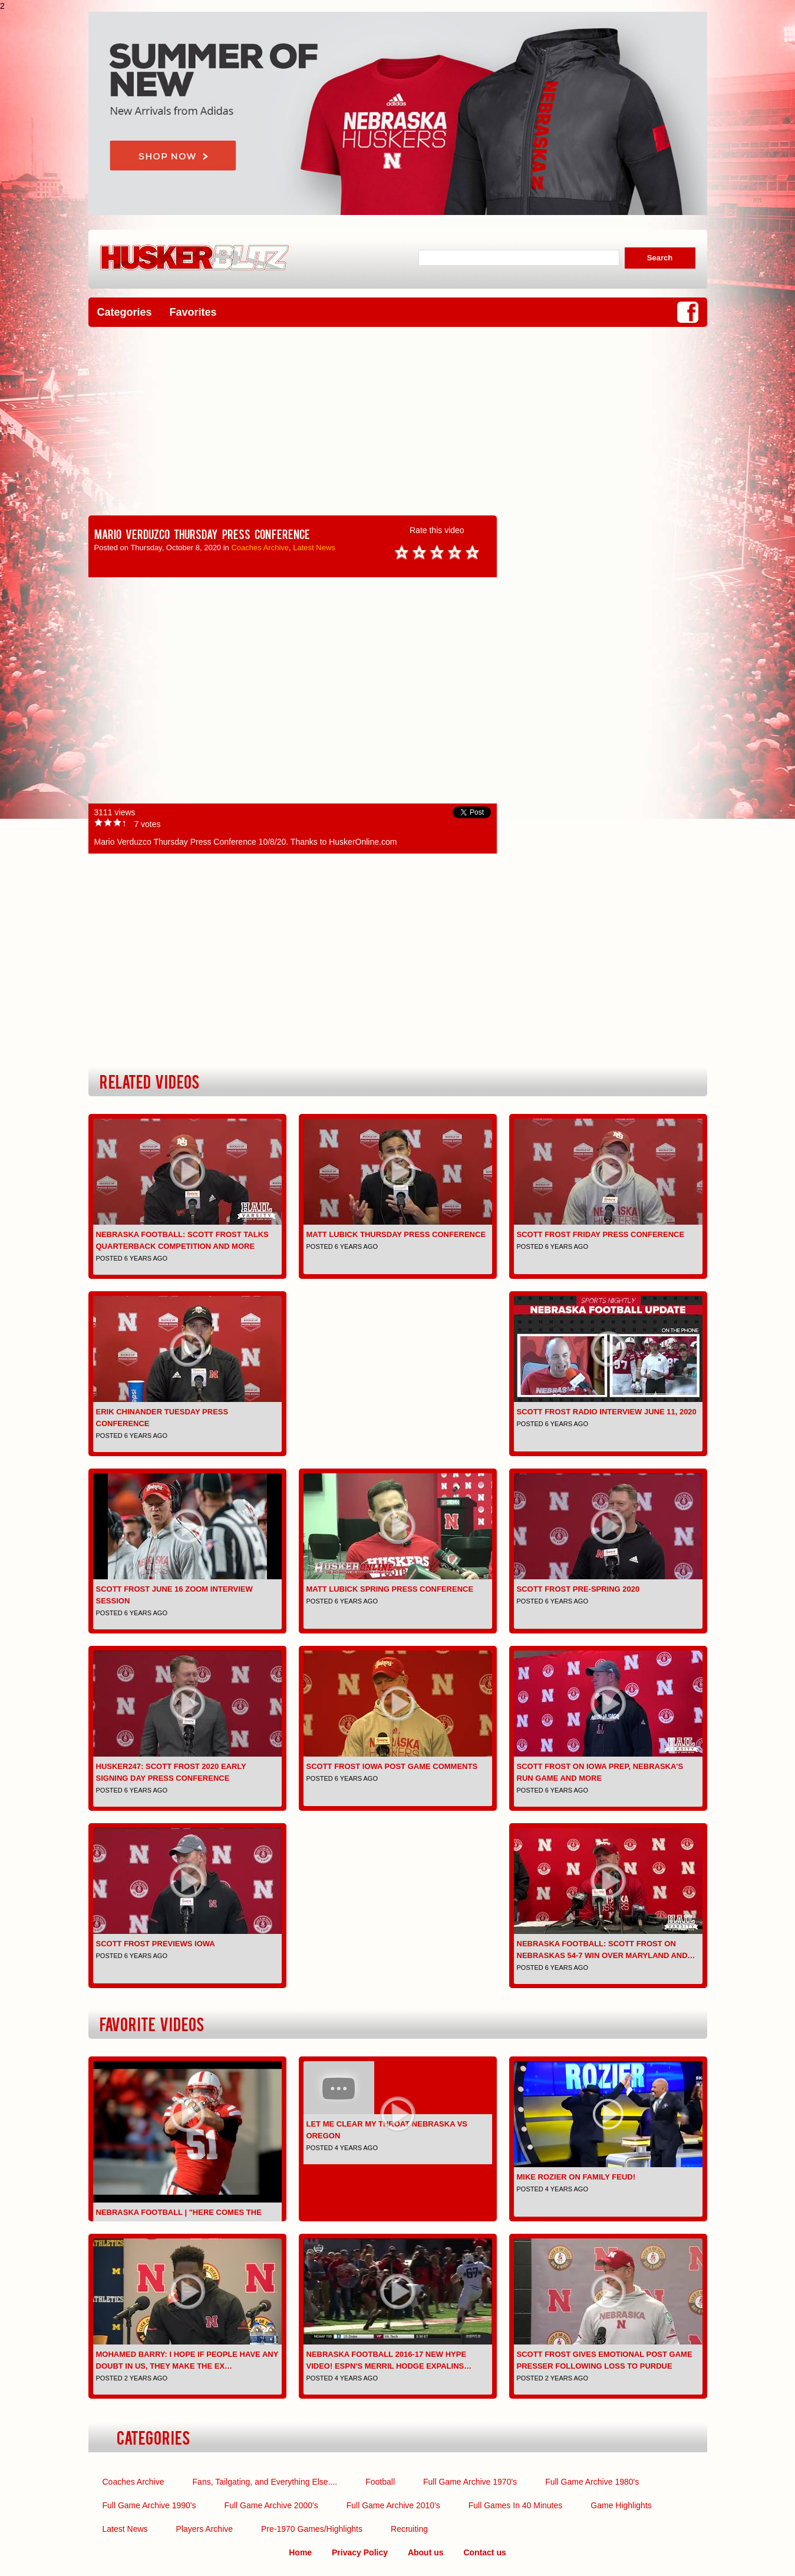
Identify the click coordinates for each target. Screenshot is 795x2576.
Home (300, 2552)
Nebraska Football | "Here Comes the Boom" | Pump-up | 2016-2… (179, 2218)
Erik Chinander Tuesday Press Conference (162, 1417)
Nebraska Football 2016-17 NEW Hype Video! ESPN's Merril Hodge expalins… (389, 2360)
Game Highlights (621, 2505)
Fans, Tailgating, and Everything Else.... (265, 2481)
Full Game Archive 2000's (271, 2505)
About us (426, 2552)
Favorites (193, 312)
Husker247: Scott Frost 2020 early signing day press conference (171, 1772)
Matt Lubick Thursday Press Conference (396, 1234)
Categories (124, 312)
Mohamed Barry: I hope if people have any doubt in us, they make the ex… (187, 2360)
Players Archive (204, 2529)
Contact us (484, 2552)
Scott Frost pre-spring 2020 (578, 1589)
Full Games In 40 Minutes (516, 2505)
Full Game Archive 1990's (149, 2505)
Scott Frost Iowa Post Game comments (392, 1766)
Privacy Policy (360, 2552)
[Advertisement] (397, 421)
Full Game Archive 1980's (592, 2481)
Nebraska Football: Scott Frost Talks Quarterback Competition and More (182, 1240)
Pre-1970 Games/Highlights (311, 2529)
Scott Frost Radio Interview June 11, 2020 (607, 1411)
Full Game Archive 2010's (393, 2505)
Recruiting (409, 2529)
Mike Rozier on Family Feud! (576, 2176)
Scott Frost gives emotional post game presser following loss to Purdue (604, 2360)
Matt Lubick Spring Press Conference (390, 1589)
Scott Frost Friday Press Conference (601, 1234)
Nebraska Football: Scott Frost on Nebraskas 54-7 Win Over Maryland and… (606, 1949)
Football (380, 2481)
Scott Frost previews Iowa (155, 1943)
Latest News (314, 547)
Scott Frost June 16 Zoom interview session (174, 1595)
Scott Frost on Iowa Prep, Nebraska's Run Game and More (600, 1772)
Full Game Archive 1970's (470, 2481)
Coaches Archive (260, 547)
